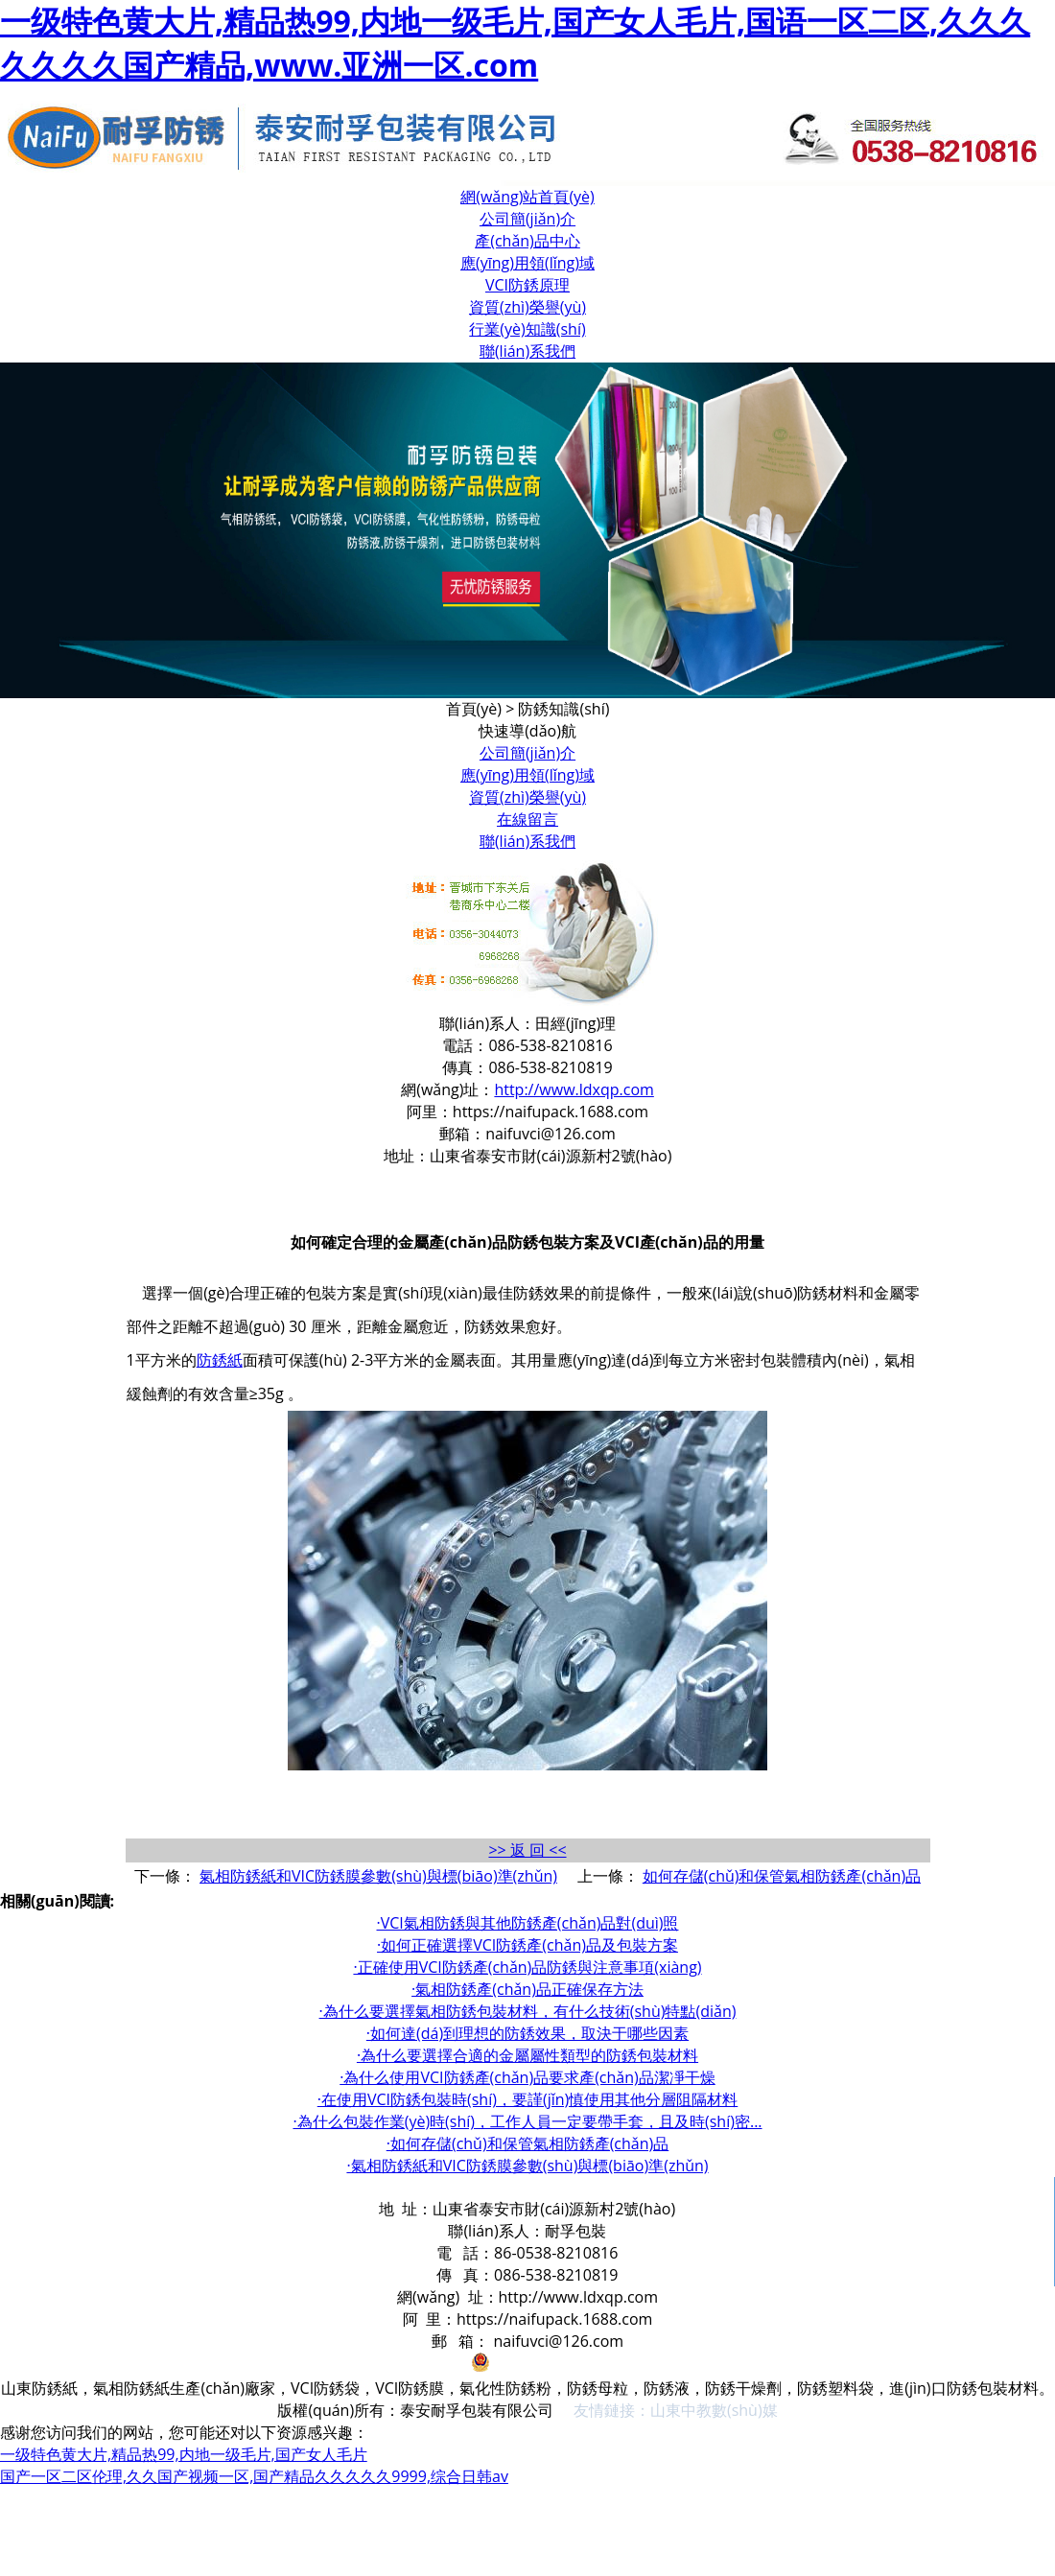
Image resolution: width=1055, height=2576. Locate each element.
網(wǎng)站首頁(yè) (527, 196)
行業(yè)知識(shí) (527, 329)
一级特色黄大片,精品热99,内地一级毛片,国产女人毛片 (183, 2454)
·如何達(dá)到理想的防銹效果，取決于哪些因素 (527, 2033)
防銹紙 (220, 1359)
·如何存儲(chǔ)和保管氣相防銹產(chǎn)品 (528, 2143)
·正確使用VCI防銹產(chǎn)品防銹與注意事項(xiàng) (527, 1967)
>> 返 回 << (527, 1850)
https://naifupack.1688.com (550, 1111)
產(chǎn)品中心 (527, 240)
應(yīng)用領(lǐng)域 (527, 262)
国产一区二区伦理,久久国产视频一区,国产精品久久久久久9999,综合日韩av (254, 2476)
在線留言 (527, 819)
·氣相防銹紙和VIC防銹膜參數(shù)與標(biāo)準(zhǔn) (527, 2165)
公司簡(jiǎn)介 (527, 218)
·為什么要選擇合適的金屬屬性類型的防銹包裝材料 (527, 2055)
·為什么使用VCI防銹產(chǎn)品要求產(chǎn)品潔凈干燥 (527, 2077)
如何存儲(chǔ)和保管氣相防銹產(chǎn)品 (782, 1875)
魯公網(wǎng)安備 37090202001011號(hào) (631, 2366)
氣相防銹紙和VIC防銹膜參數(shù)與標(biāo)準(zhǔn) (378, 1875)
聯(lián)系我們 (527, 351)
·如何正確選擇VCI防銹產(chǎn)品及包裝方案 (527, 1944)
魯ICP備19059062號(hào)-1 (357, 2366)
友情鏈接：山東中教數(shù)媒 (676, 2410)
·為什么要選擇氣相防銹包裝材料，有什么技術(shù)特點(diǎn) (528, 2011)
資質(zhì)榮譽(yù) (527, 306)
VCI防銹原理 (527, 284)
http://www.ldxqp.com (573, 1089)
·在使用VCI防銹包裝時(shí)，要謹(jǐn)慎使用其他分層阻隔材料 (527, 2099)
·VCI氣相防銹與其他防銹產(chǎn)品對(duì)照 (528, 1922)
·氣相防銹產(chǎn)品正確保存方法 (527, 1989)
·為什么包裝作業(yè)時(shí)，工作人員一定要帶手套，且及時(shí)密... (527, 2121)
